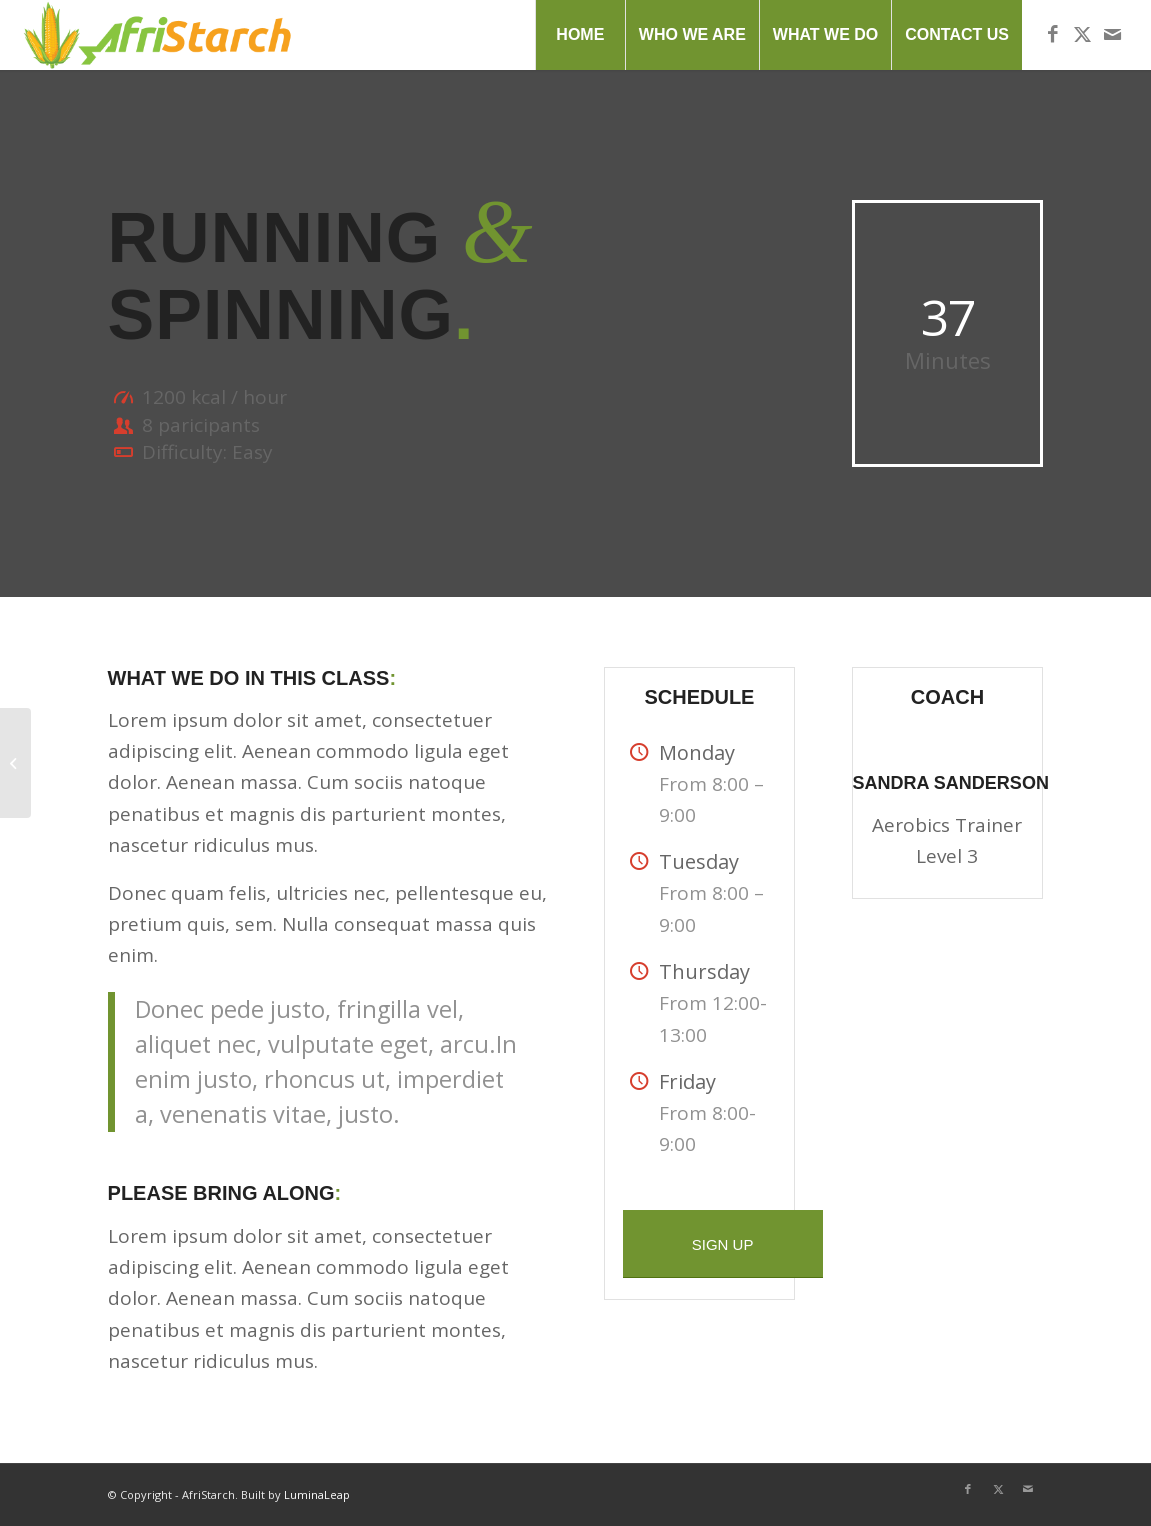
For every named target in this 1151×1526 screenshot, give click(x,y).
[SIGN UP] (723, 1244)
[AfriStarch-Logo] (157, 35)
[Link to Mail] (1113, 34)
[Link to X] (1083, 34)
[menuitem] (580, 35)
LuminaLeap (317, 1494)
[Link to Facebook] (1053, 34)
